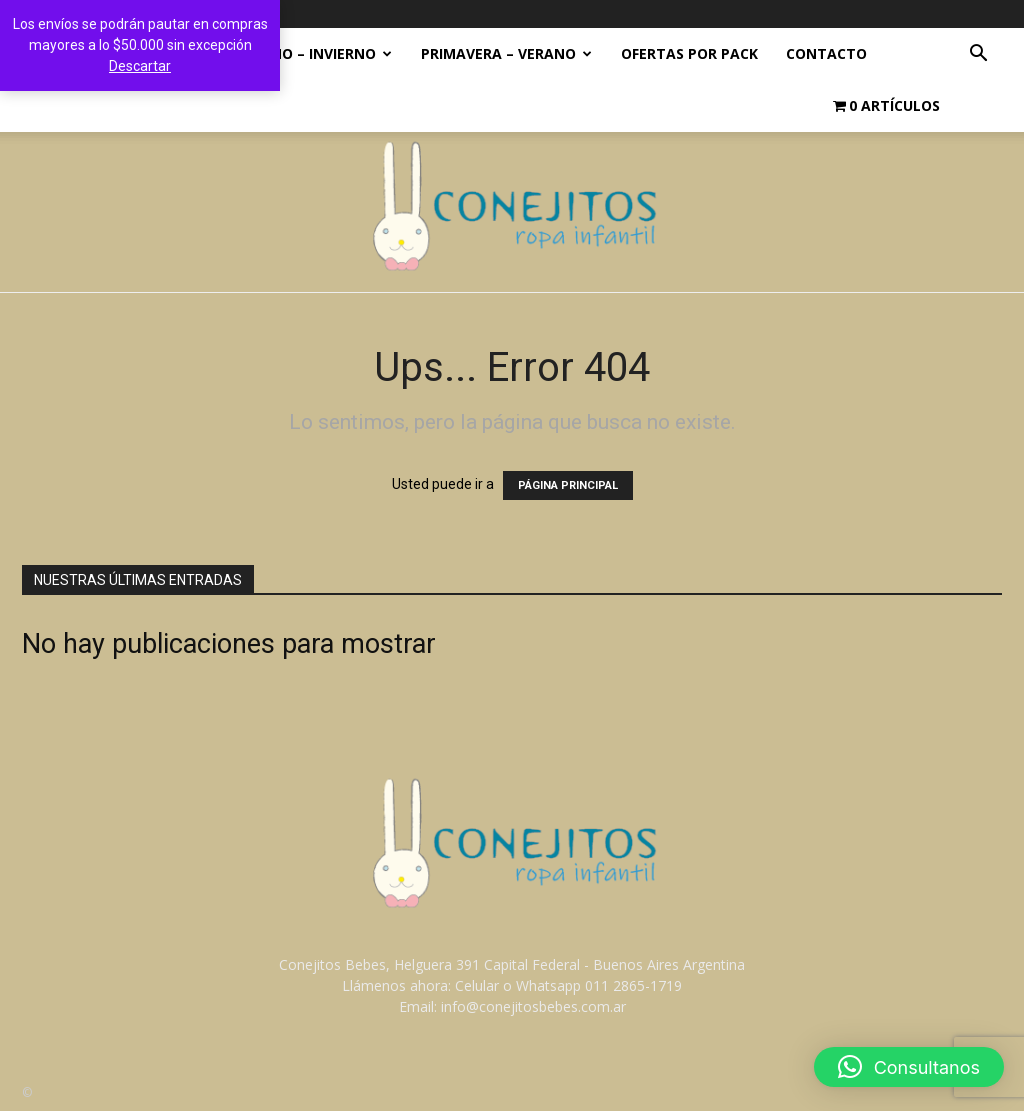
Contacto (826, 53)
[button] (978, 55)
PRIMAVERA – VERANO (506, 53)
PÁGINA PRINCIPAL (568, 485)
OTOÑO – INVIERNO (315, 53)
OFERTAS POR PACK (689, 53)
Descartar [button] (140, 66)
